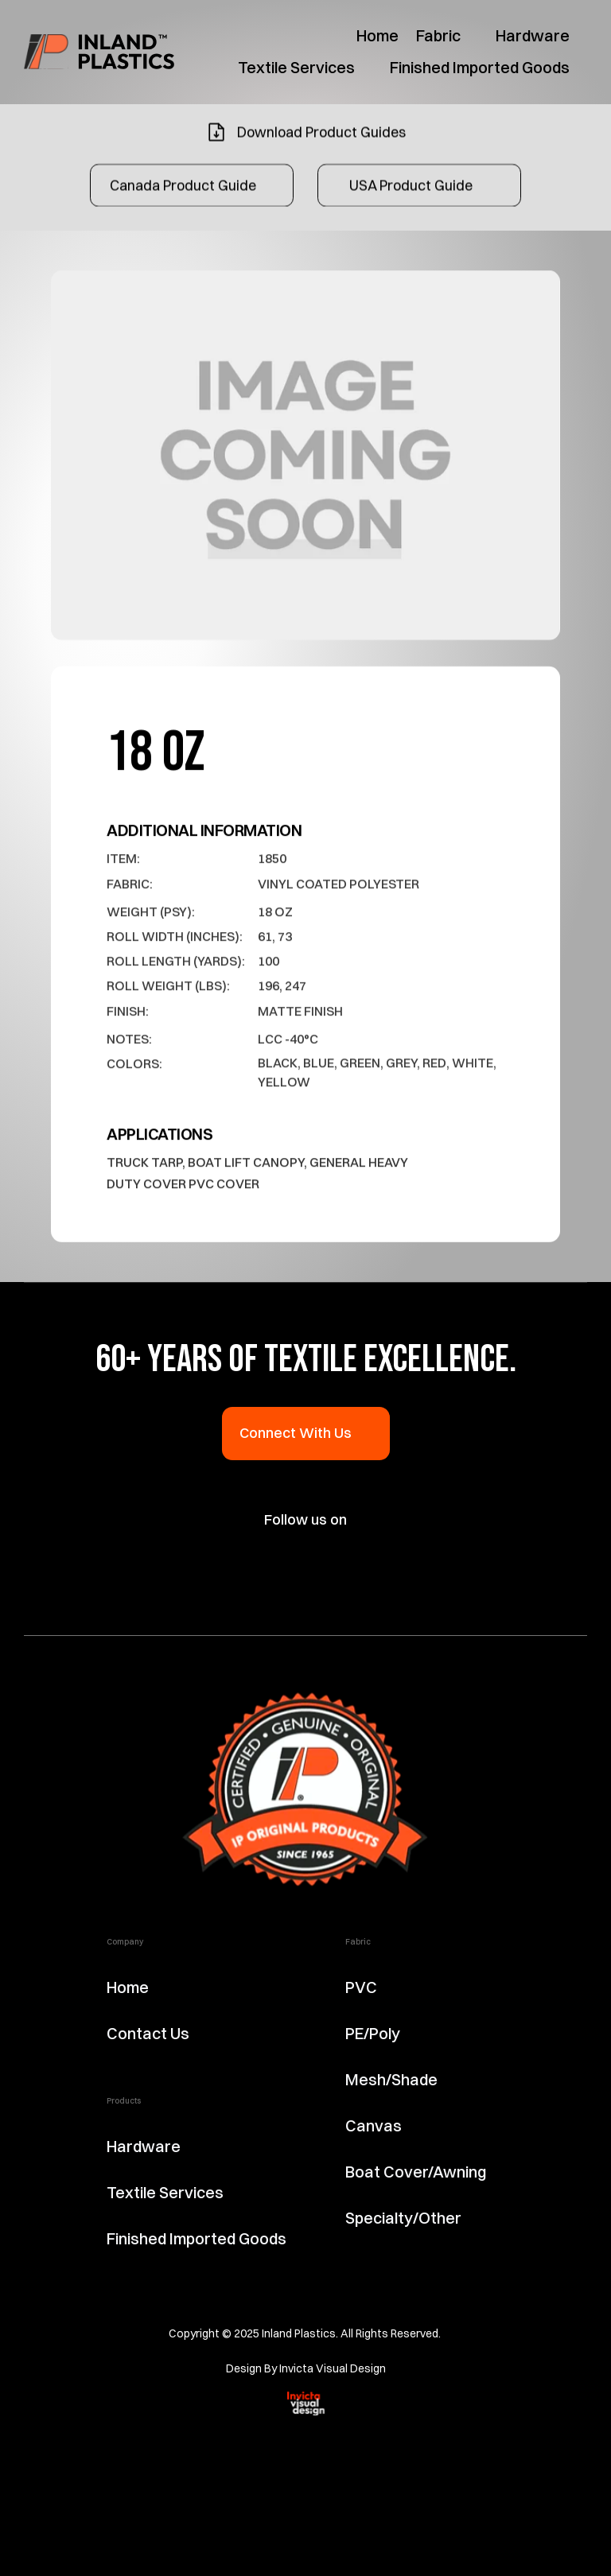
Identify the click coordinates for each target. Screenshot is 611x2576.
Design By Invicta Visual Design (306, 2368)
